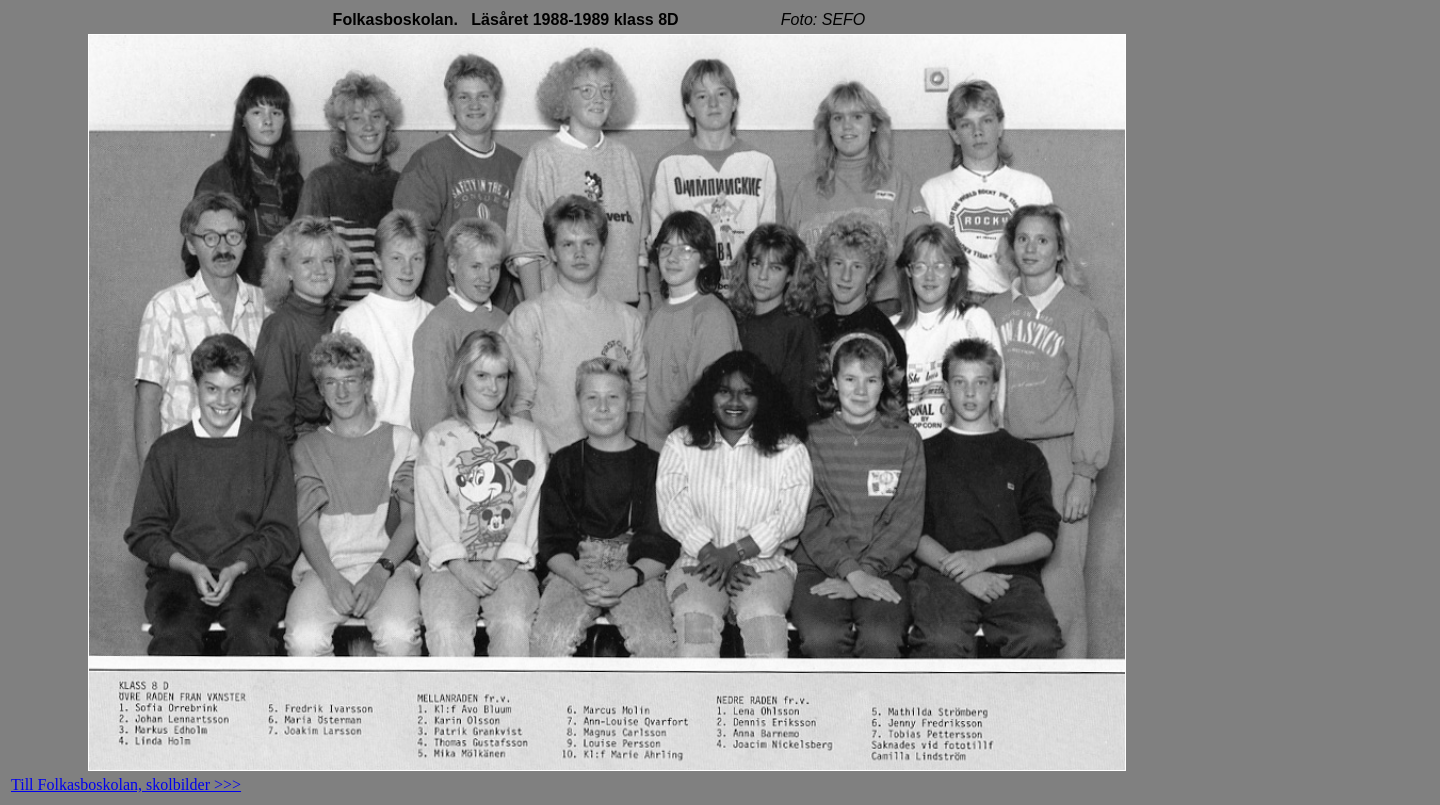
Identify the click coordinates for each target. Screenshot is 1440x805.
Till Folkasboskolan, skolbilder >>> (126, 784)
